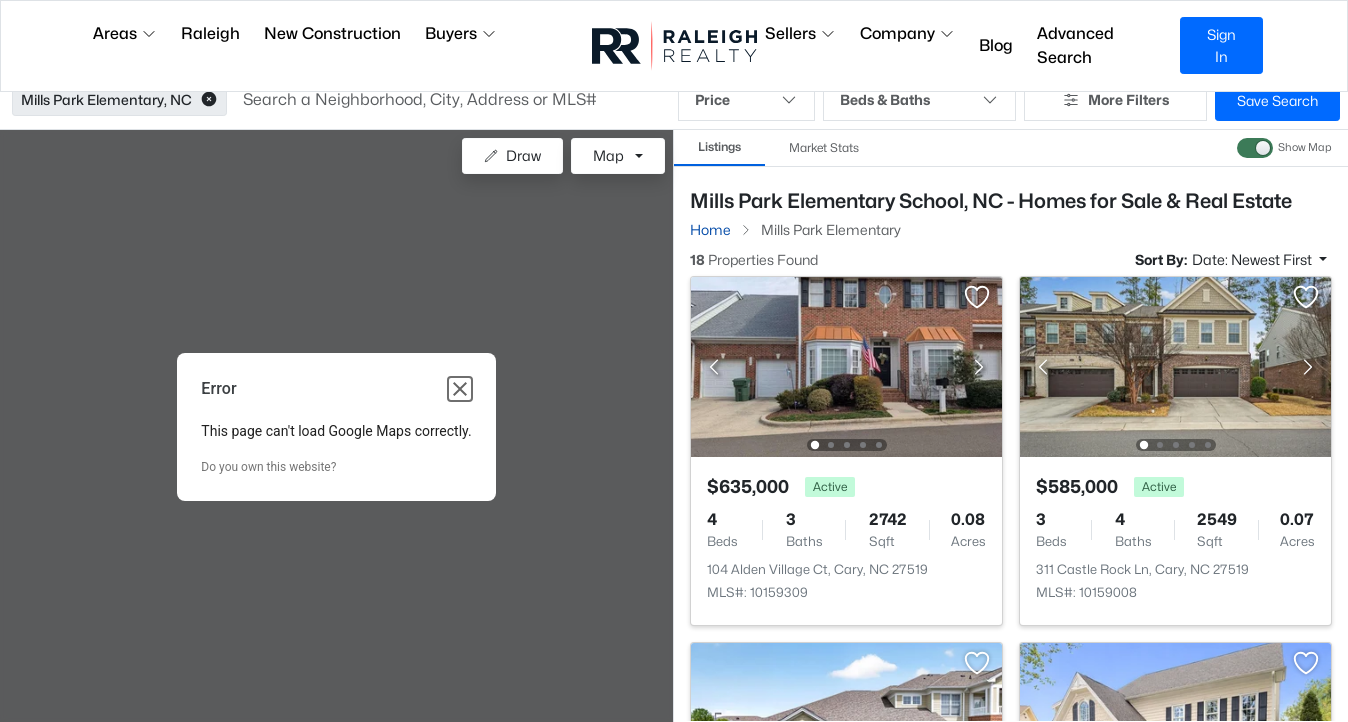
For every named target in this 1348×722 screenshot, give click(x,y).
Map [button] (608, 155)
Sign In (1221, 45)
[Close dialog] (460, 389)
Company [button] (907, 33)
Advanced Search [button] (1075, 45)
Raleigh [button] (210, 33)
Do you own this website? (268, 467)
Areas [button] (125, 33)
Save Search (1277, 100)
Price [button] (746, 100)
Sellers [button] (800, 33)
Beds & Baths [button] (919, 100)
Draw (512, 155)
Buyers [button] (461, 33)
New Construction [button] (332, 33)
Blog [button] (996, 45)
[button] (209, 100)
